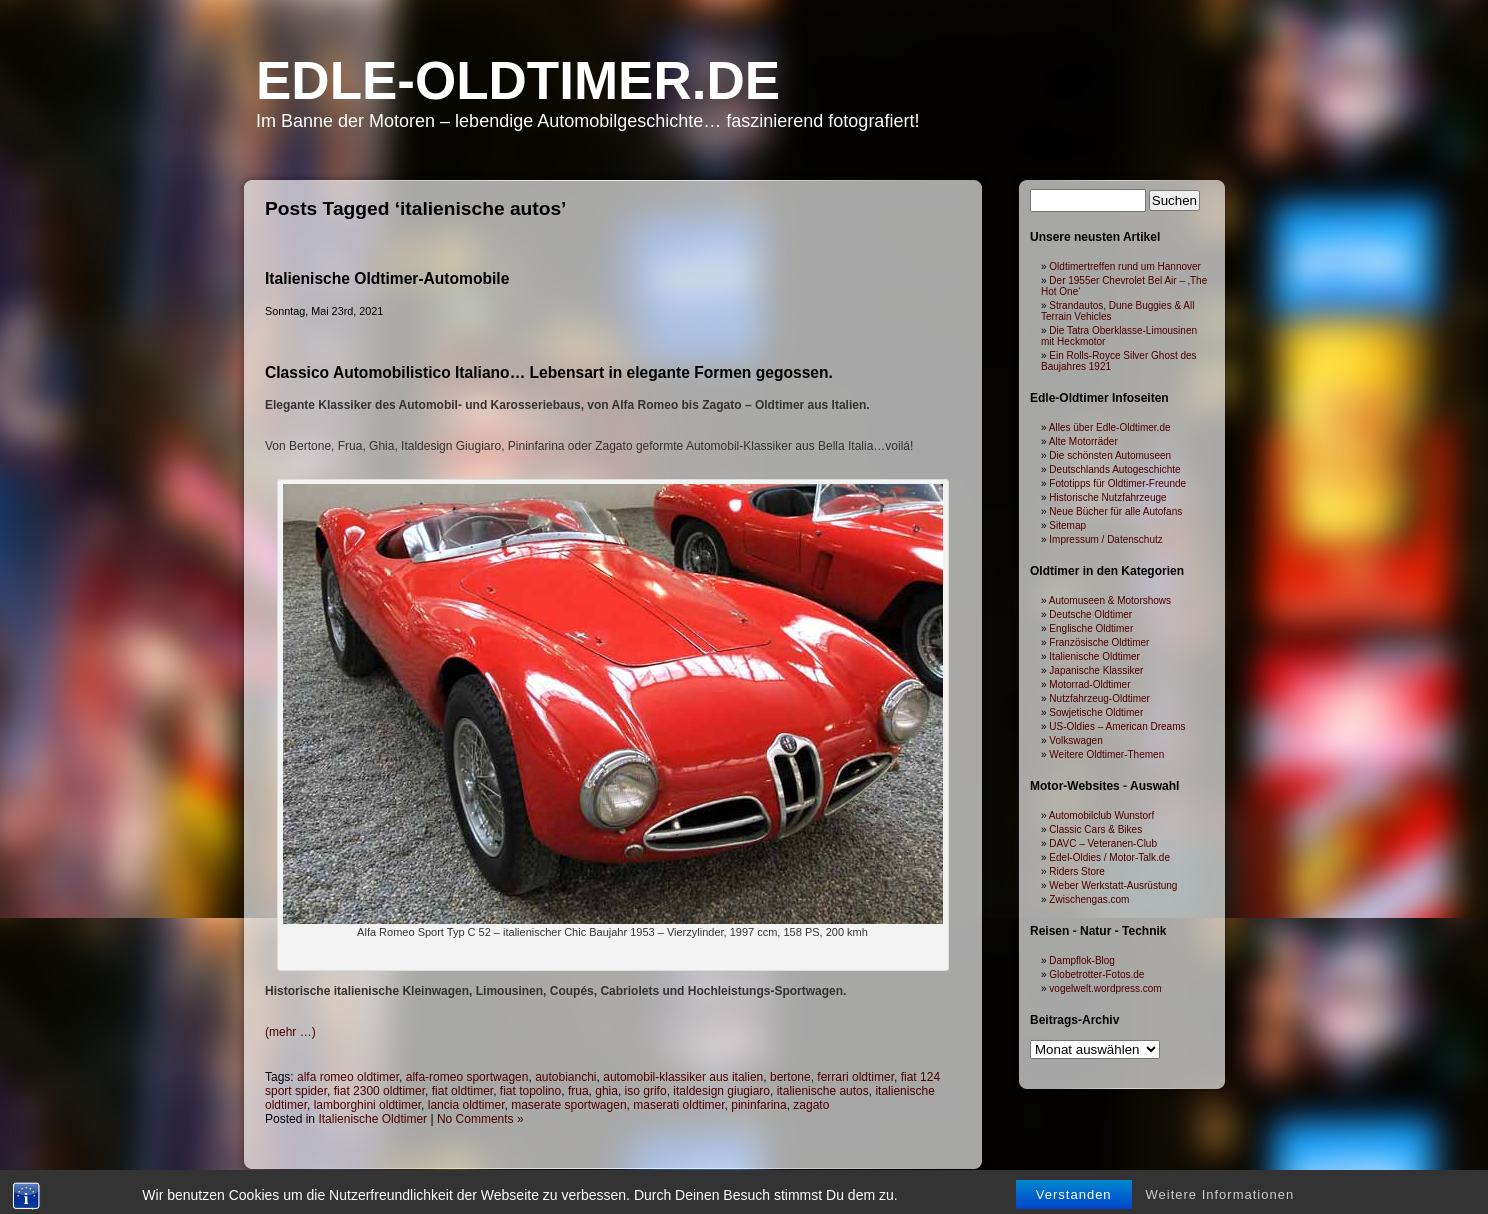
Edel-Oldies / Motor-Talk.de (1109, 857)
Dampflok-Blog (1082, 960)
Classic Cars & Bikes (1095, 829)
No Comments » (480, 1119)
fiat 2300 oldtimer (379, 1091)
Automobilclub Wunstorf (1101, 815)
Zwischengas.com (1089, 899)
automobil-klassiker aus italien (683, 1077)
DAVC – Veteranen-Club (1103, 843)
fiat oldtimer (462, 1091)
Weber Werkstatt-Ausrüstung (1113, 885)
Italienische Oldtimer (372, 1119)
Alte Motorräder (1083, 441)
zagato (811, 1105)
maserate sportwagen (568, 1105)
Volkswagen (1075, 740)
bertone (790, 1077)
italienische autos (823, 1091)
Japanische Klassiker (1096, 670)
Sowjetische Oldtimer (1096, 712)
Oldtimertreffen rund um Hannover (1125, 266)
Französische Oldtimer (1099, 642)
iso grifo (646, 1091)
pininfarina (758, 1105)
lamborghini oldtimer (367, 1105)
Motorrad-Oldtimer (1089, 684)
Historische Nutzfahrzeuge (1107, 497)
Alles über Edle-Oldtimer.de (1110, 427)
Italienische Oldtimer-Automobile (387, 278)
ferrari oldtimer (855, 1077)
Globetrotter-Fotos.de (1096, 974)
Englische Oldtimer (1091, 628)
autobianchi (565, 1077)
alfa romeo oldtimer (348, 1077)
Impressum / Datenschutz (1105, 539)
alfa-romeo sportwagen (467, 1077)
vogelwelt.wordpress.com (1105, 988)
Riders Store (1077, 871)
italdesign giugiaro (721, 1091)
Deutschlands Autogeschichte (1114, 469)
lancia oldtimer (466, 1105)
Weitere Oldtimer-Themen (1106, 754)
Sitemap (1067, 525)
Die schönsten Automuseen (1110, 455)
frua (578, 1091)
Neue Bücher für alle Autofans (1115, 511)
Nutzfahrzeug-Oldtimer (1099, 698)
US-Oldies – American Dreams (1117, 726)
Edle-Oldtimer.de (518, 80)
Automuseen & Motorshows (1110, 600)
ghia (606, 1091)
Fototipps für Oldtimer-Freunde (1117, 483)
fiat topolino (530, 1091)
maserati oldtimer (678, 1105)
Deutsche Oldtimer (1090, 614)
